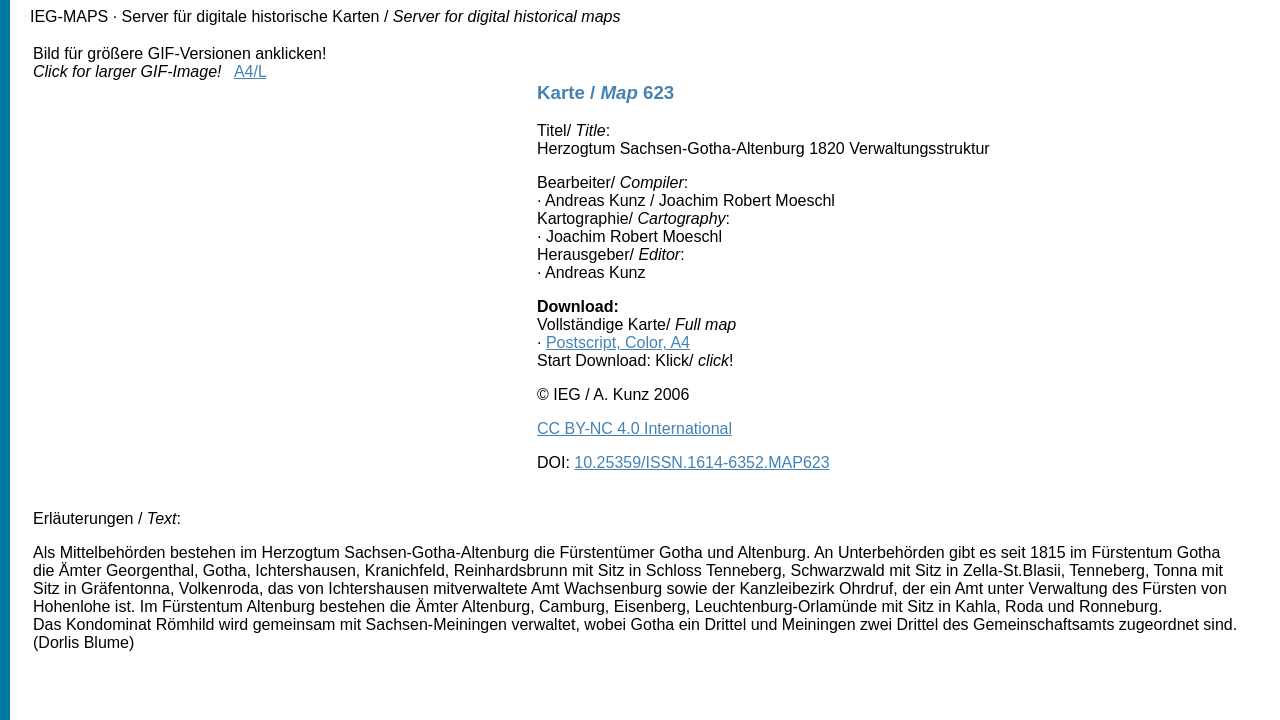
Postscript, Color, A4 (618, 342)
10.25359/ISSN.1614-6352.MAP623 (701, 462)
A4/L (250, 71)
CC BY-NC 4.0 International (634, 428)
